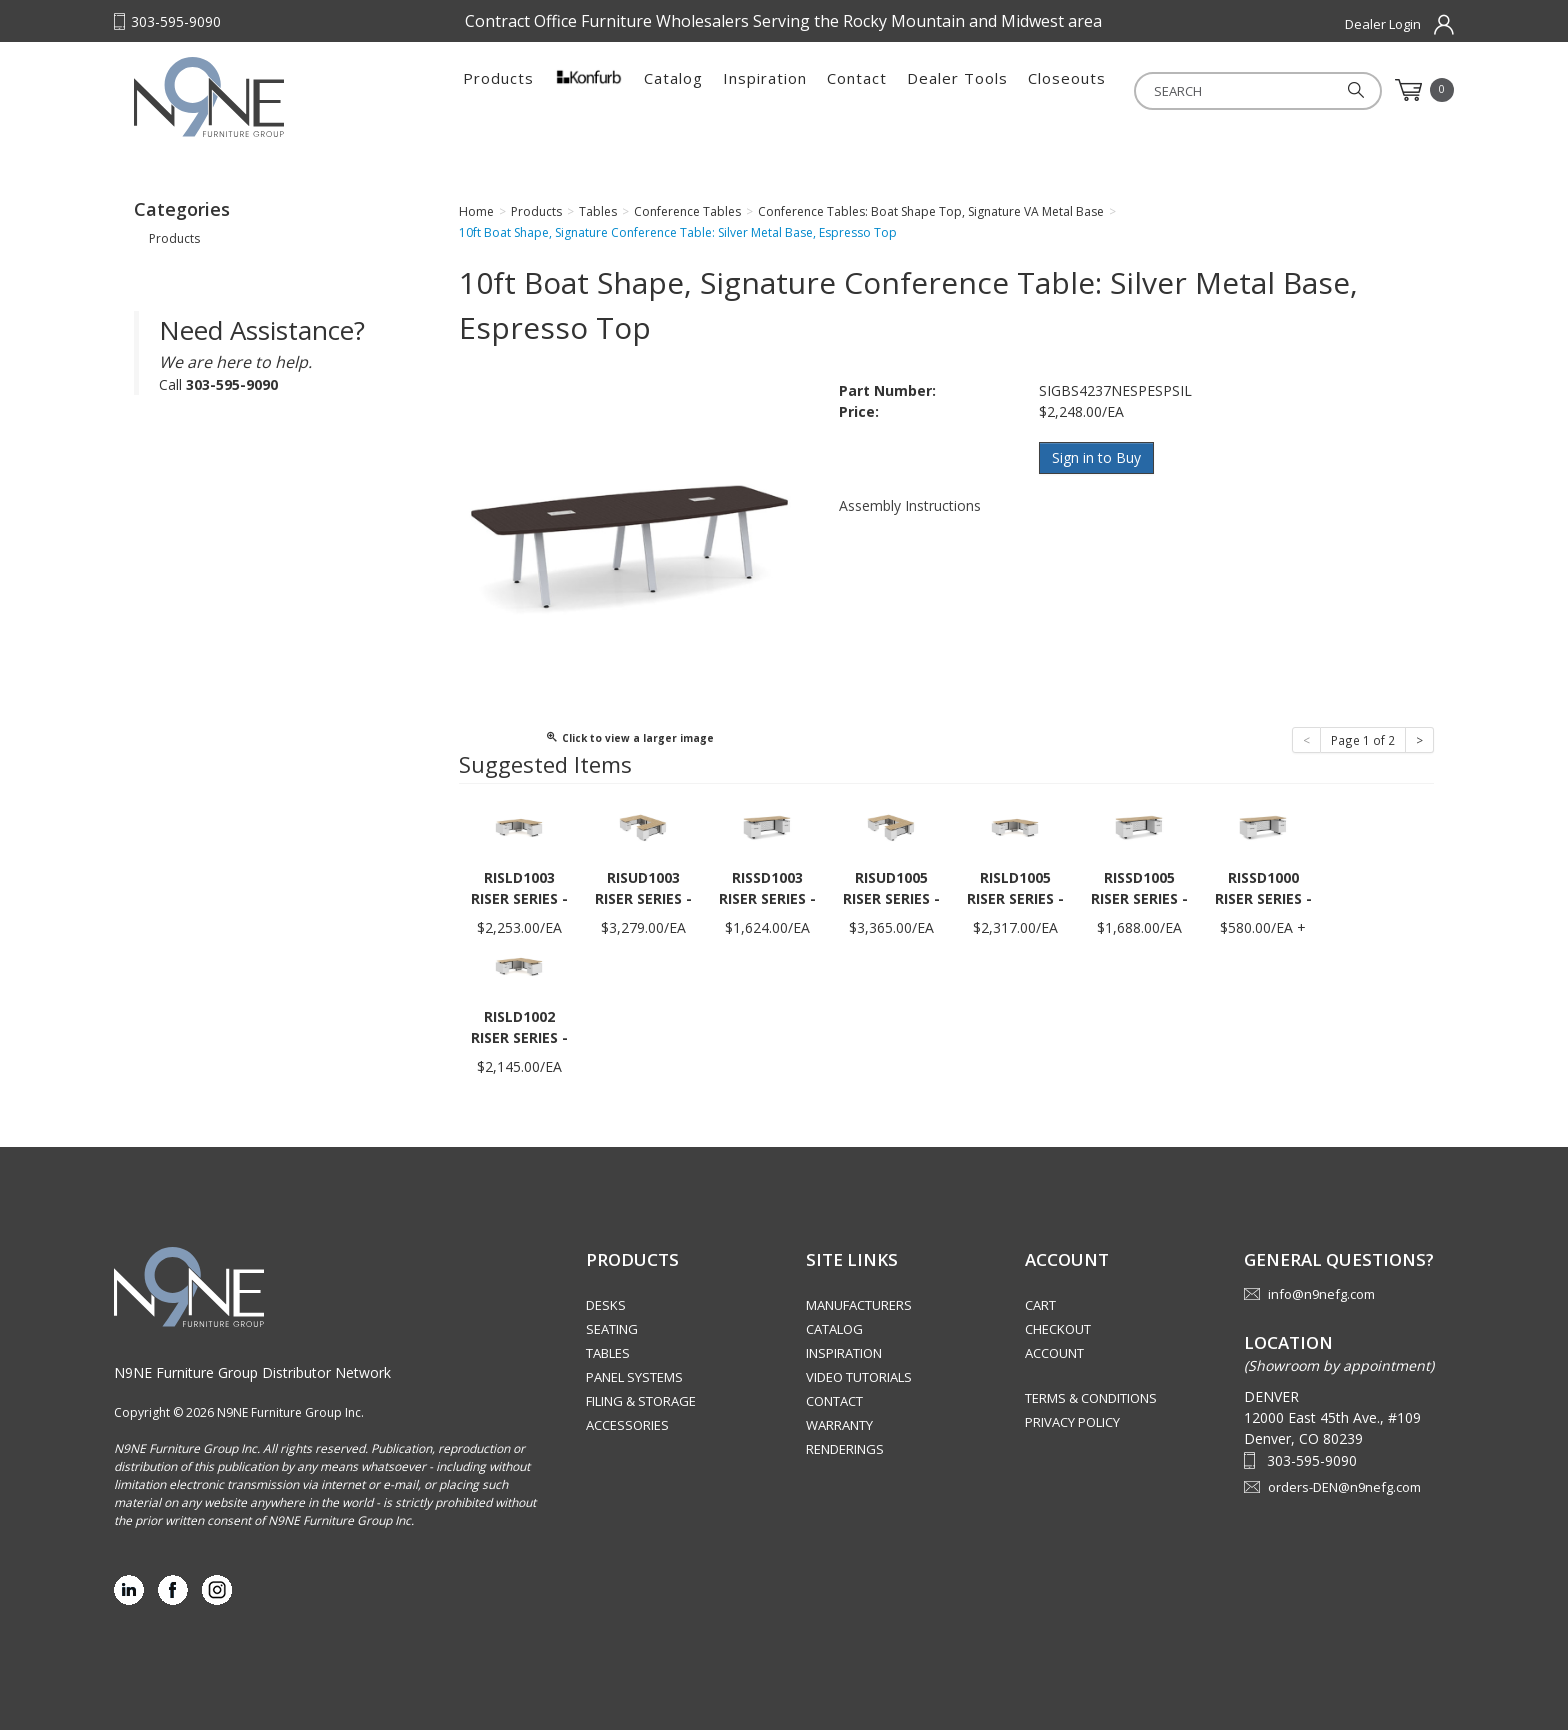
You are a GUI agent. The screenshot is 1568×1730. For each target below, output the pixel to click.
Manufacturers (859, 1305)
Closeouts (1067, 90)
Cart (1040, 1305)
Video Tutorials (859, 1377)
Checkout (1058, 1329)
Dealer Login (1383, 24)
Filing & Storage (641, 1401)
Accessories (627, 1425)
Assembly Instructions (910, 504)
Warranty (839, 1425)
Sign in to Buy (1096, 457)
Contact (857, 90)
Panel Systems (634, 1377)
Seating (612, 1329)
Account (1054, 1353)
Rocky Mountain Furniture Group (259, 97)
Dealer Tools (957, 90)
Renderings (845, 1449)
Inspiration (765, 90)
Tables (608, 1353)
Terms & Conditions (1091, 1398)
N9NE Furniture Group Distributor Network (252, 1372)
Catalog (673, 90)
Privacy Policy (1072, 1422)
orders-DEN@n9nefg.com (1344, 1487)
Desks (606, 1305)
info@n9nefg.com (1321, 1294)
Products (498, 90)
